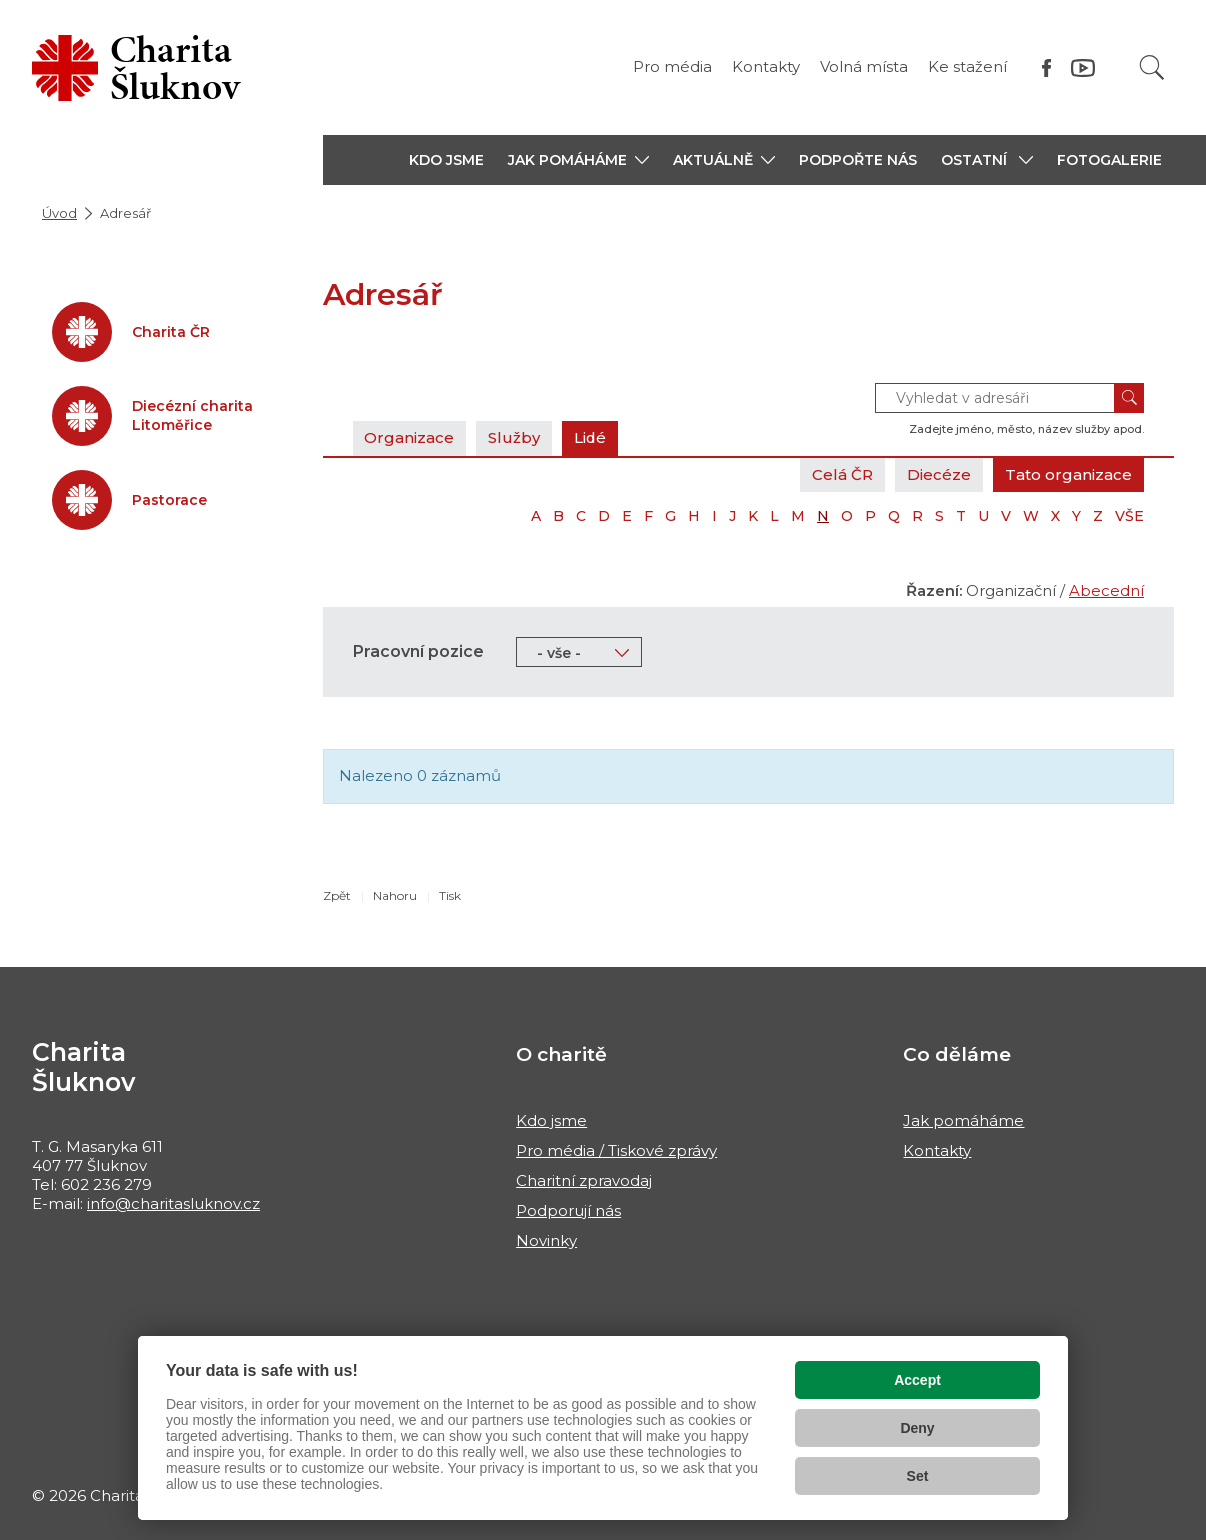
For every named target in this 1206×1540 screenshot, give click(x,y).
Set (918, 1476)
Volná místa (864, 66)
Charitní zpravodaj (584, 1180)
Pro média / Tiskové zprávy (616, 1150)
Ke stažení (967, 66)
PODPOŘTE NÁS (858, 160)
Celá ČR (842, 474)
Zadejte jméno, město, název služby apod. (1026, 429)
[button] (578, 160)
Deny (917, 1428)
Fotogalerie (1109, 160)
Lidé (591, 437)
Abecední (1106, 590)
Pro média (672, 66)
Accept (917, 1380)
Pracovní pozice (418, 651)
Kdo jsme (551, 1120)
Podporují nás (568, 1210)
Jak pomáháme (963, 1120)
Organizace (410, 437)
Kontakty (766, 66)
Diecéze (939, 474)
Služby (515, 437)
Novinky (546, 1240)
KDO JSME (446, 160)
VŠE (1129, 516)
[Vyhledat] (1152, 67)
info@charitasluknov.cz (173, 1203)
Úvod (59, 213)
